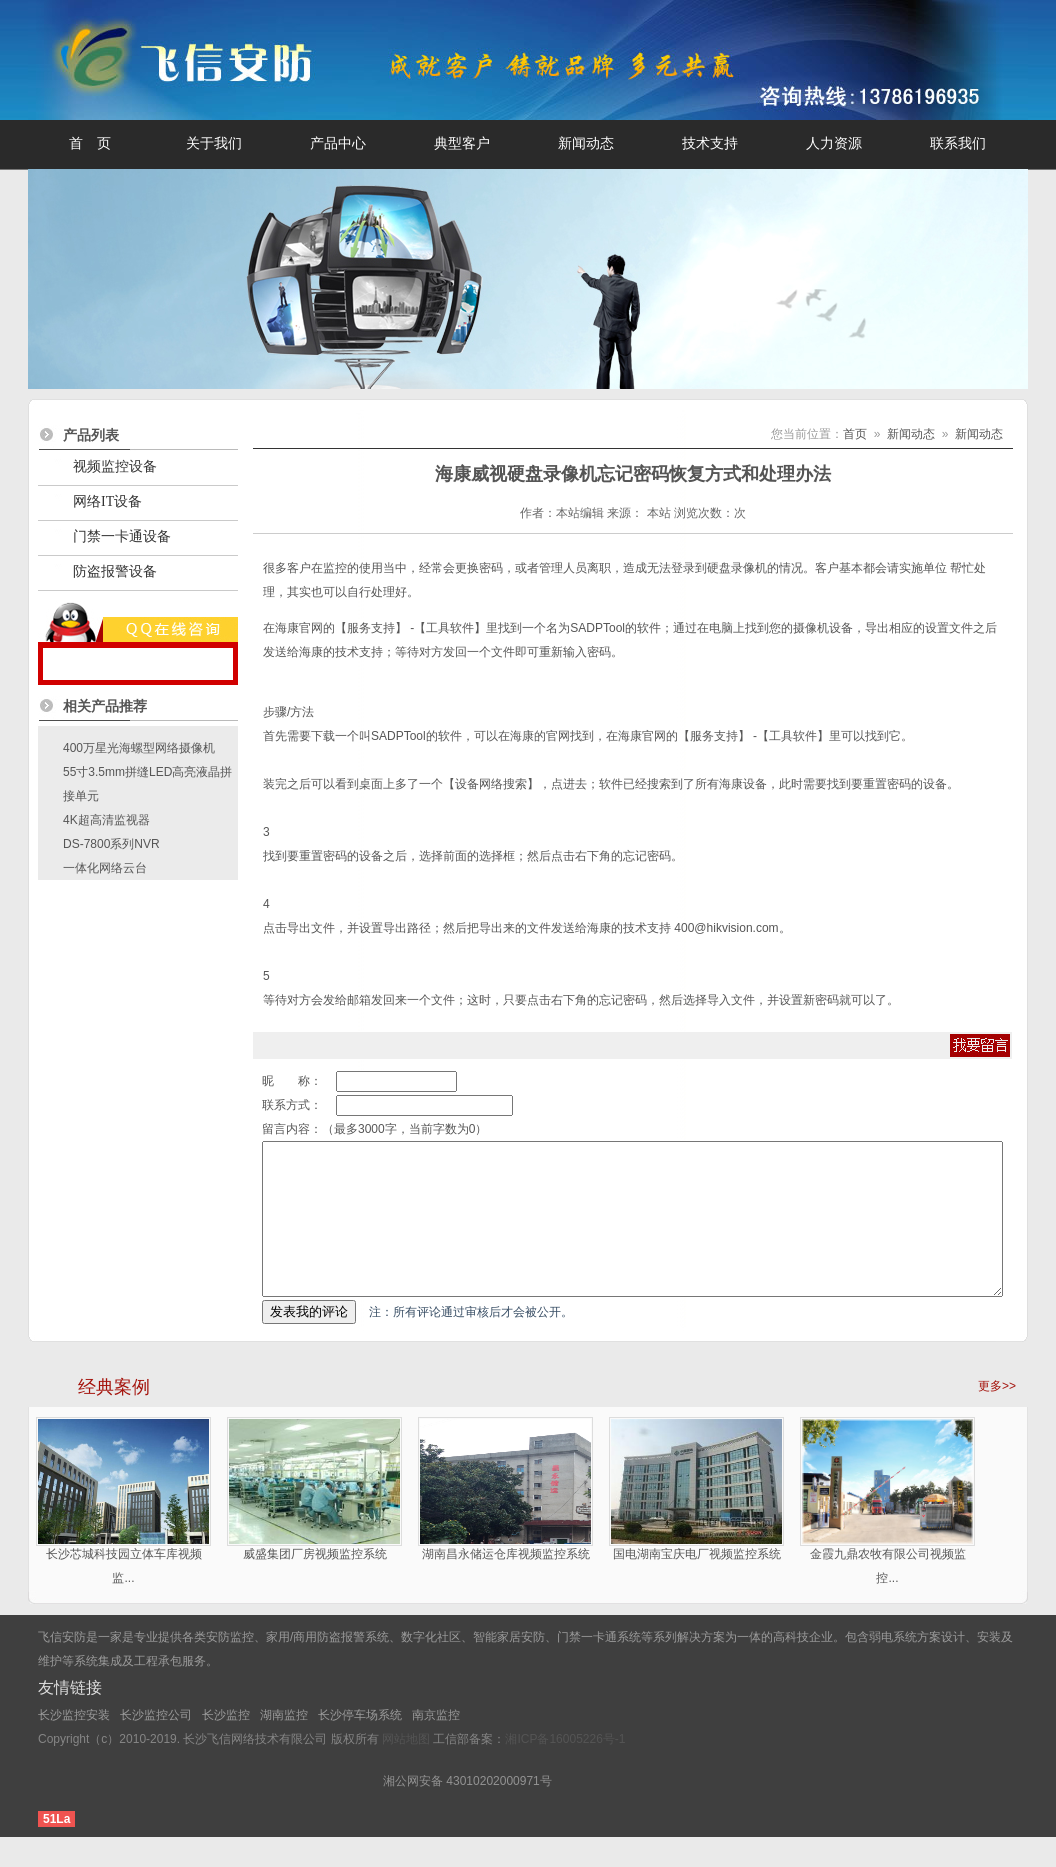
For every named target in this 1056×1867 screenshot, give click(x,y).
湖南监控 (284, 1745)
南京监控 (436, 1745)
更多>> (997, 1416)
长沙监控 (226, 1745)
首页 (855, 434)
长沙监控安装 (74, 1745)
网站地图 (406, 1769)
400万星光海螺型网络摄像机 (139, 748)
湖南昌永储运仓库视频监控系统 (506, 1584)
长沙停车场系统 (360, 1745)
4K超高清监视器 (106, 820)
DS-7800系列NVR (111, 844)
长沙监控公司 (156, 1745)
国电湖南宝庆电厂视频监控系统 (697, 1584)
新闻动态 (911, 434)
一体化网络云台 (105, 868)
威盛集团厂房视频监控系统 (315, 1584)
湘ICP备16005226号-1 (565, 1769)
